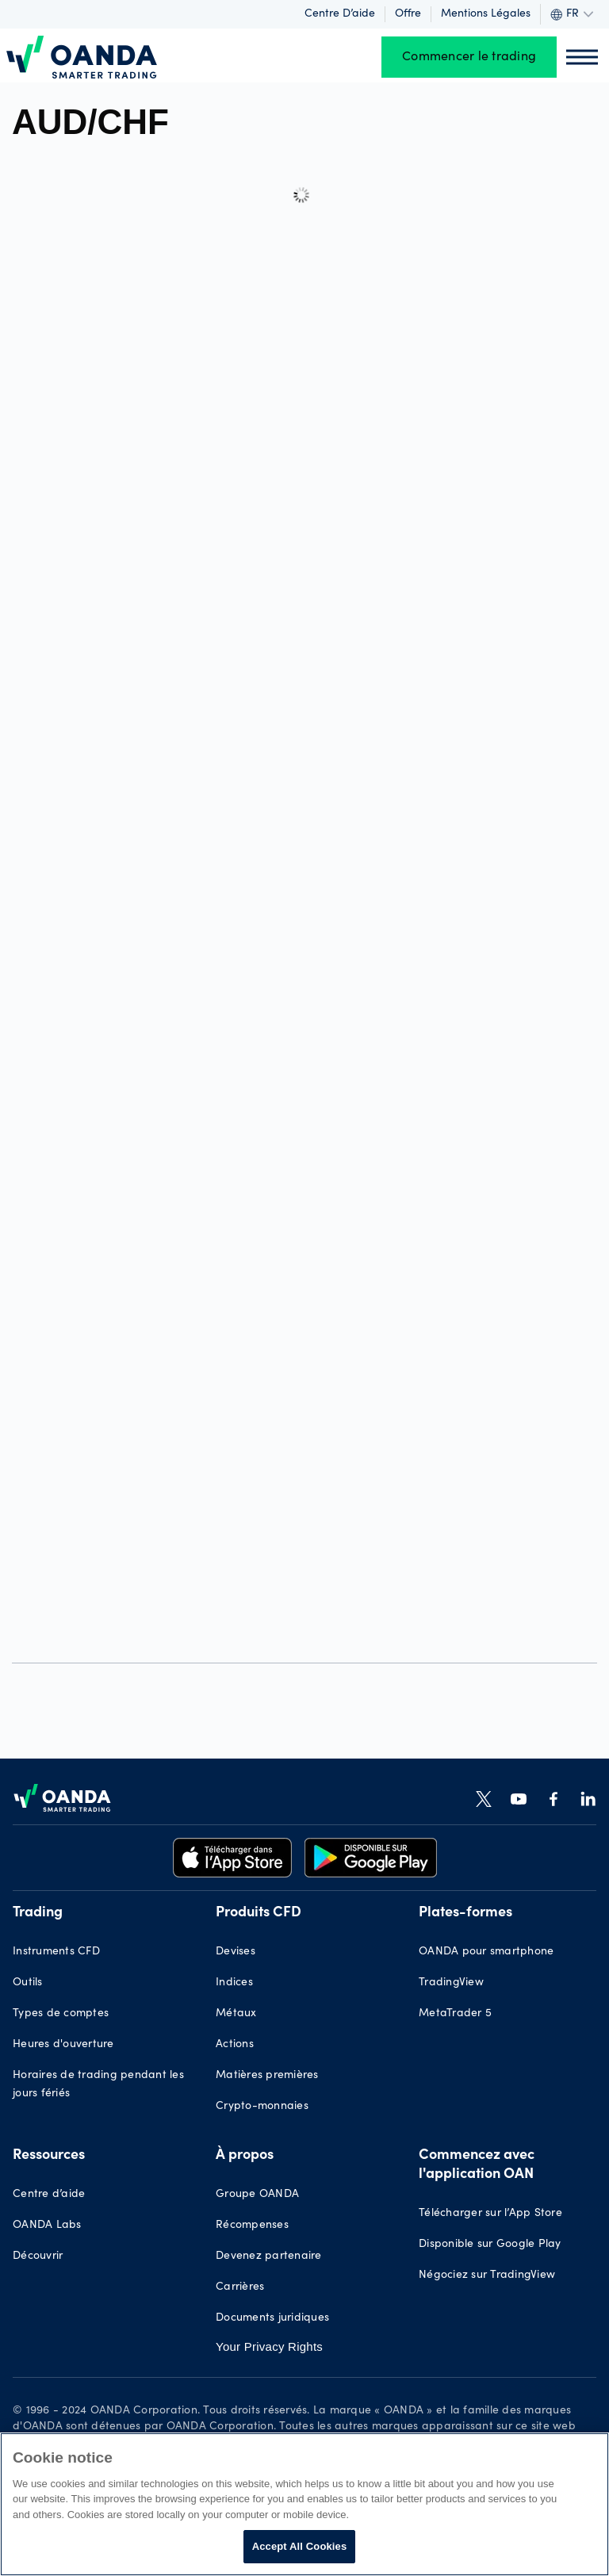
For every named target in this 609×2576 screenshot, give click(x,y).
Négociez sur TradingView (487, 2275)
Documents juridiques (272, 2318)
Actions (235, 2044)
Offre (408, 14)
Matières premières (267, 2075)
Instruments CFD (56, 1952)
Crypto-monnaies (262, 2106)
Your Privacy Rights (269, 2346)
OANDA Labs (47, 2225)
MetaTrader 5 (455, 2013)
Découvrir (38, 2256)
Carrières (240, 2287)
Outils (28, 1982)
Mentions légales (485, 14)
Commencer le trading (469, 57)
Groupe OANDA (257, 2194)
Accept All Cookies (299, 2546)
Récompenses (252, 2225)
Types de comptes (61, 2013)
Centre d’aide (339, 14)
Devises (235, 1952)
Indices (234, 1982)
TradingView (451, 1982)
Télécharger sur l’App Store (490, 2213)
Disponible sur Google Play (490, 2244)
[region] (304, 2504)
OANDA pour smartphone (486, 1952)
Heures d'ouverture (63, 2044)
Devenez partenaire (269, 2256)
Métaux (236, 2013)
